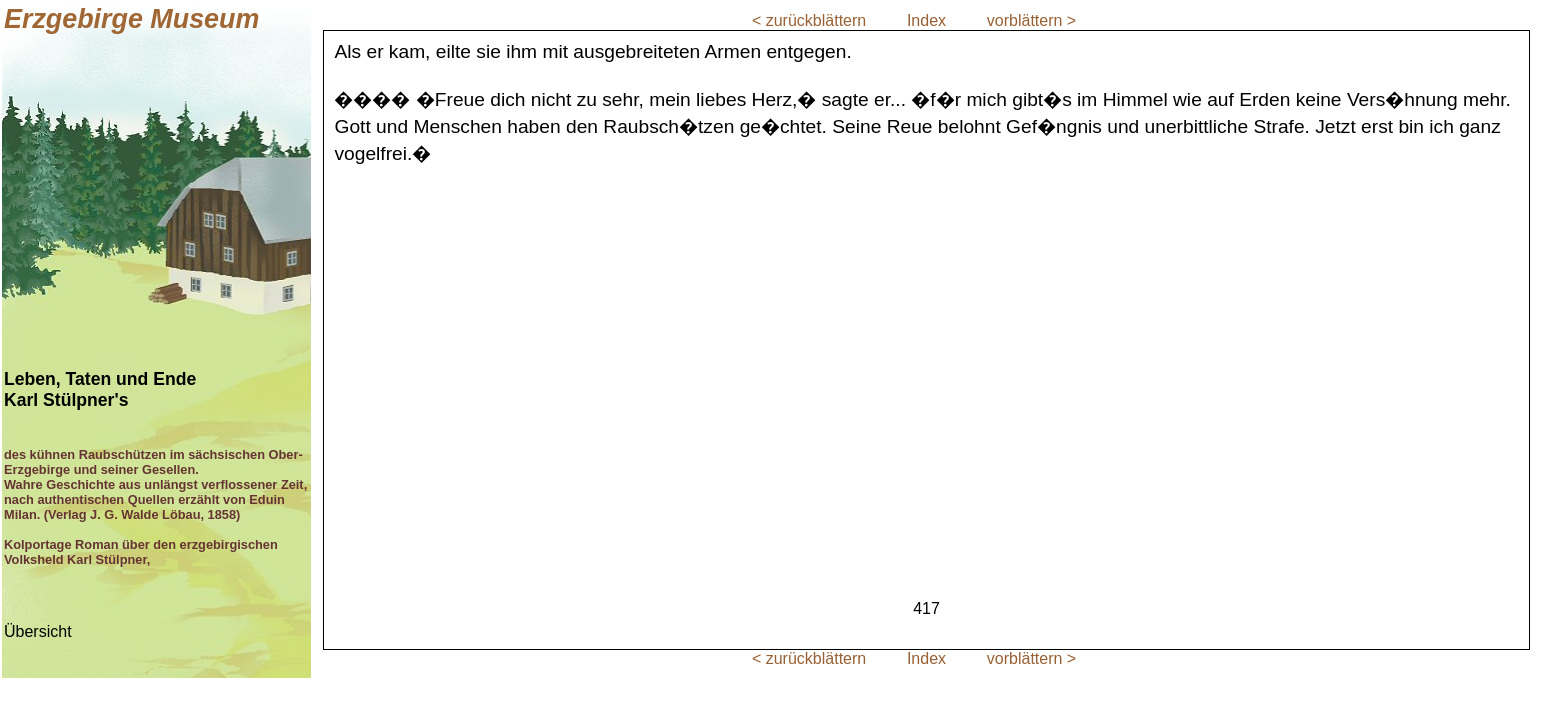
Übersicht (38, 631)
